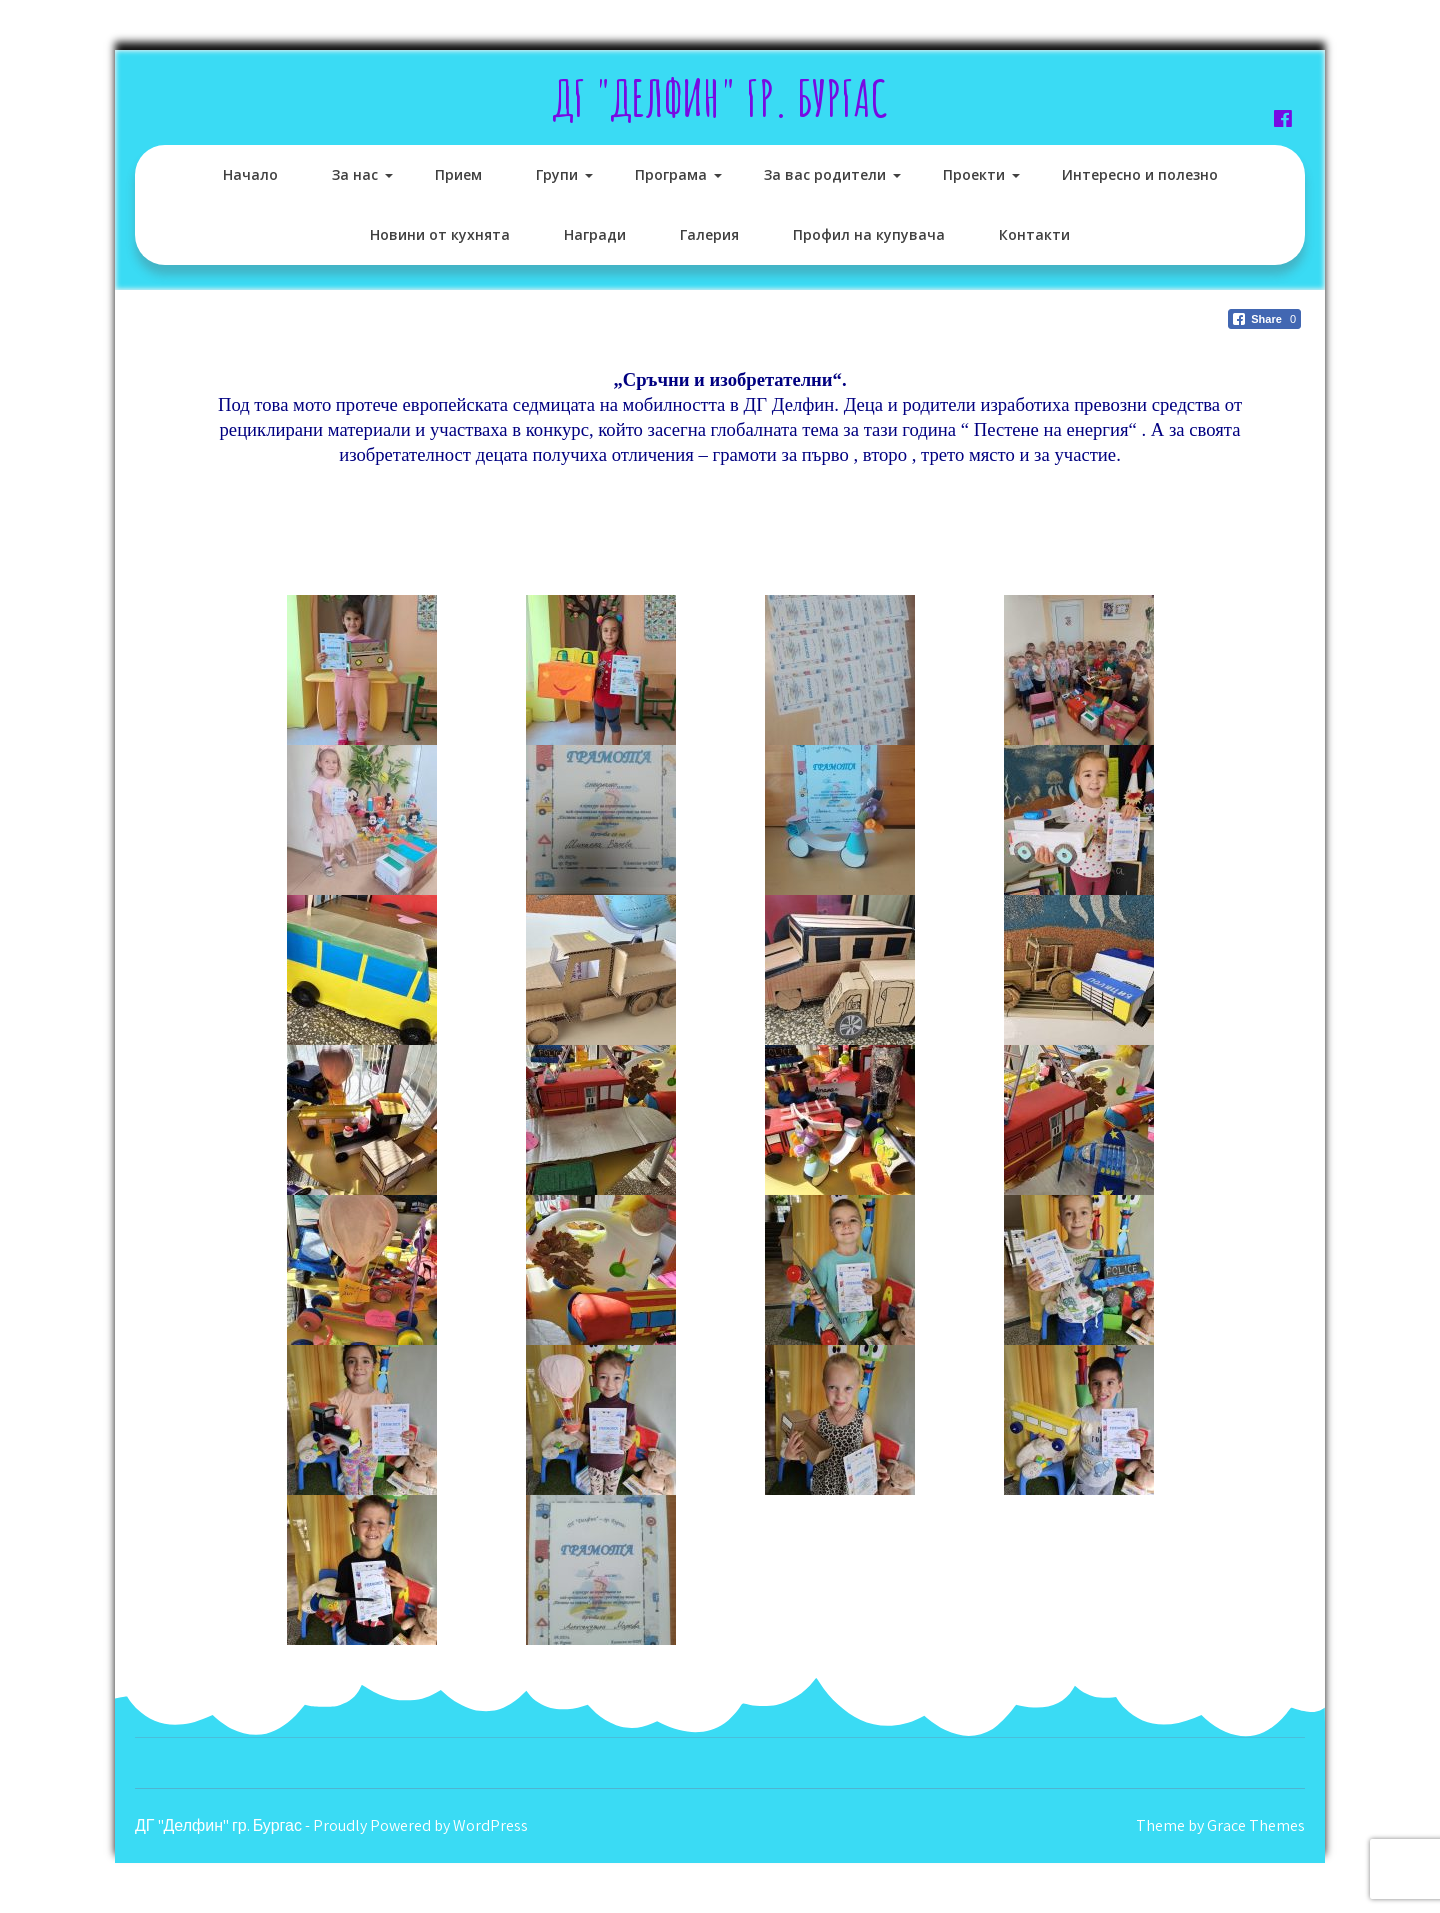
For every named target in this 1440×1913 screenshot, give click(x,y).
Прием (458, 174)
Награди (595, 234)
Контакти (1034, 234)
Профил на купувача (869, 234)
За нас (355, 174)
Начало (250, 174)
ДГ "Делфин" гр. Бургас (720, 97)
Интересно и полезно (1140, 174)
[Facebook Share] (1264, 319)
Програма (671, 174)
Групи (557, 174)
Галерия (709, 234)
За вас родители (825, 174)
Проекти (974, 174)
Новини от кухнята (440, 234)
